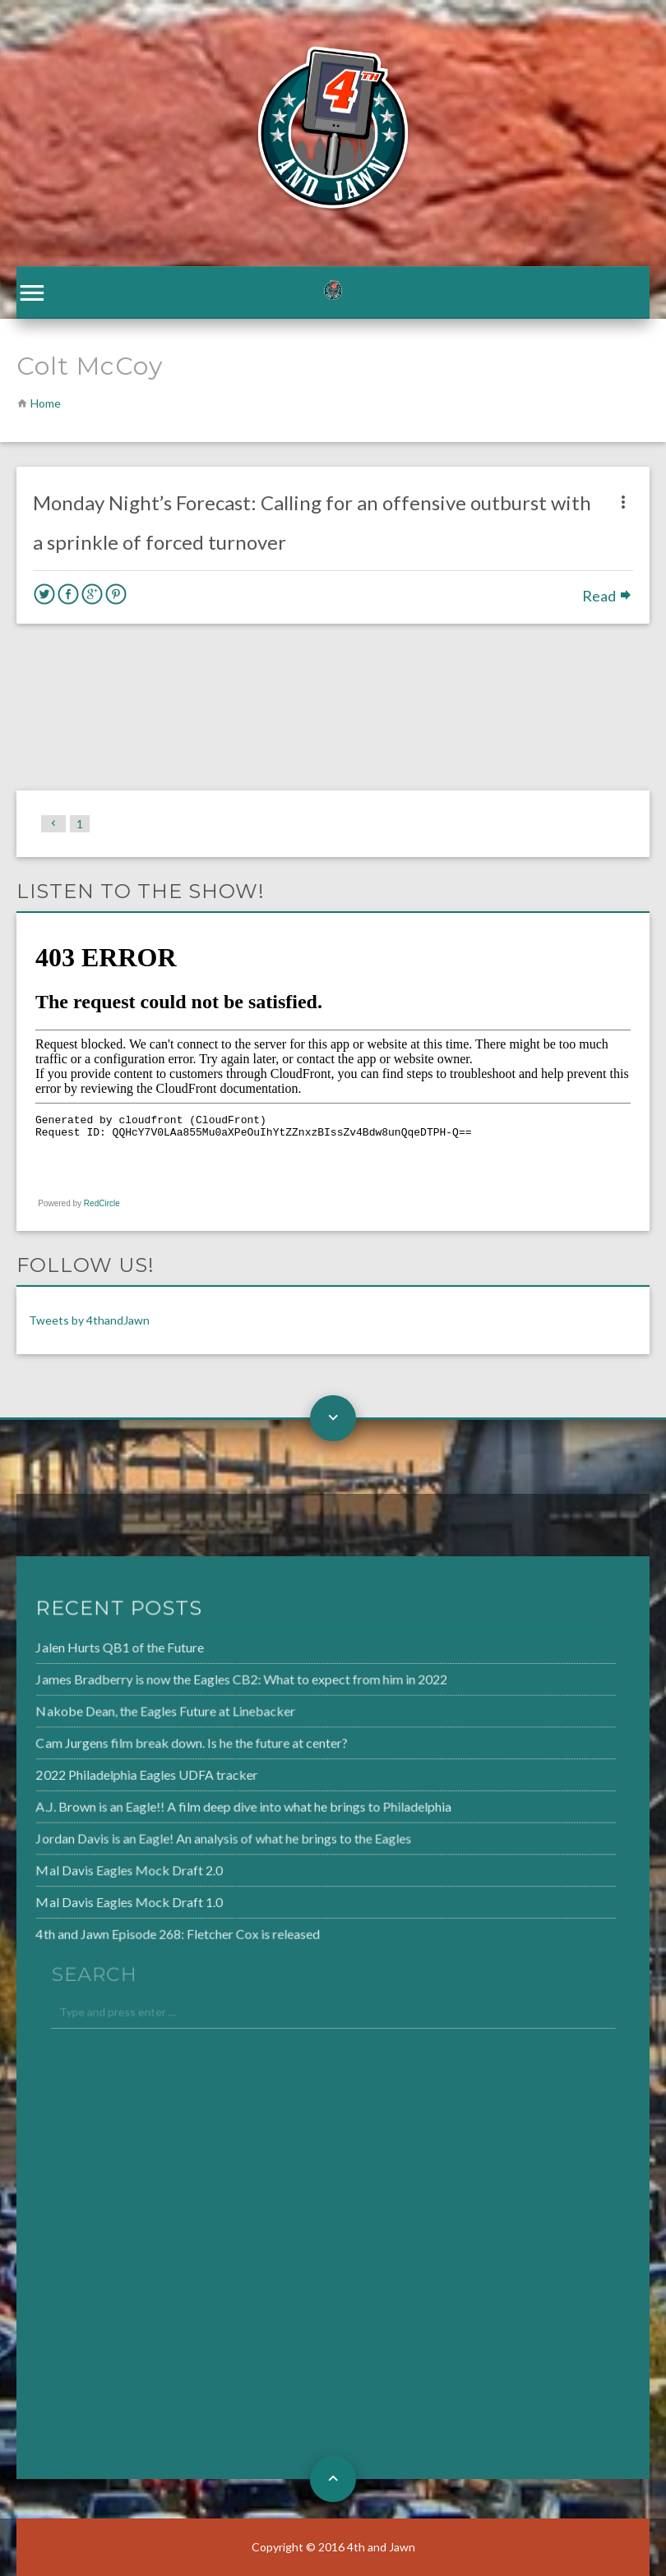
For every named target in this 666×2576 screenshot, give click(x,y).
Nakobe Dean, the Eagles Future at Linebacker (128, 1713)
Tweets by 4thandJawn (89, 1320)
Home (45, 403)
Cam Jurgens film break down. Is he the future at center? (153, 1743)
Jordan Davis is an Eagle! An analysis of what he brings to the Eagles (184, 1835)
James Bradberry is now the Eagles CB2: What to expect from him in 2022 (202, 1682)
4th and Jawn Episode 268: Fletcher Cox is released (140, 1927)
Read (607, 596)
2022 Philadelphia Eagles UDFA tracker (110, 1774)
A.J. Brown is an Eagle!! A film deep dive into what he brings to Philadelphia (204, 1805)
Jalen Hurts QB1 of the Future (84, 1651)
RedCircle (102, 1203)
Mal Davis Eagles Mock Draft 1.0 (93, 1897)
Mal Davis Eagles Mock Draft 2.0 (93, 1866)
